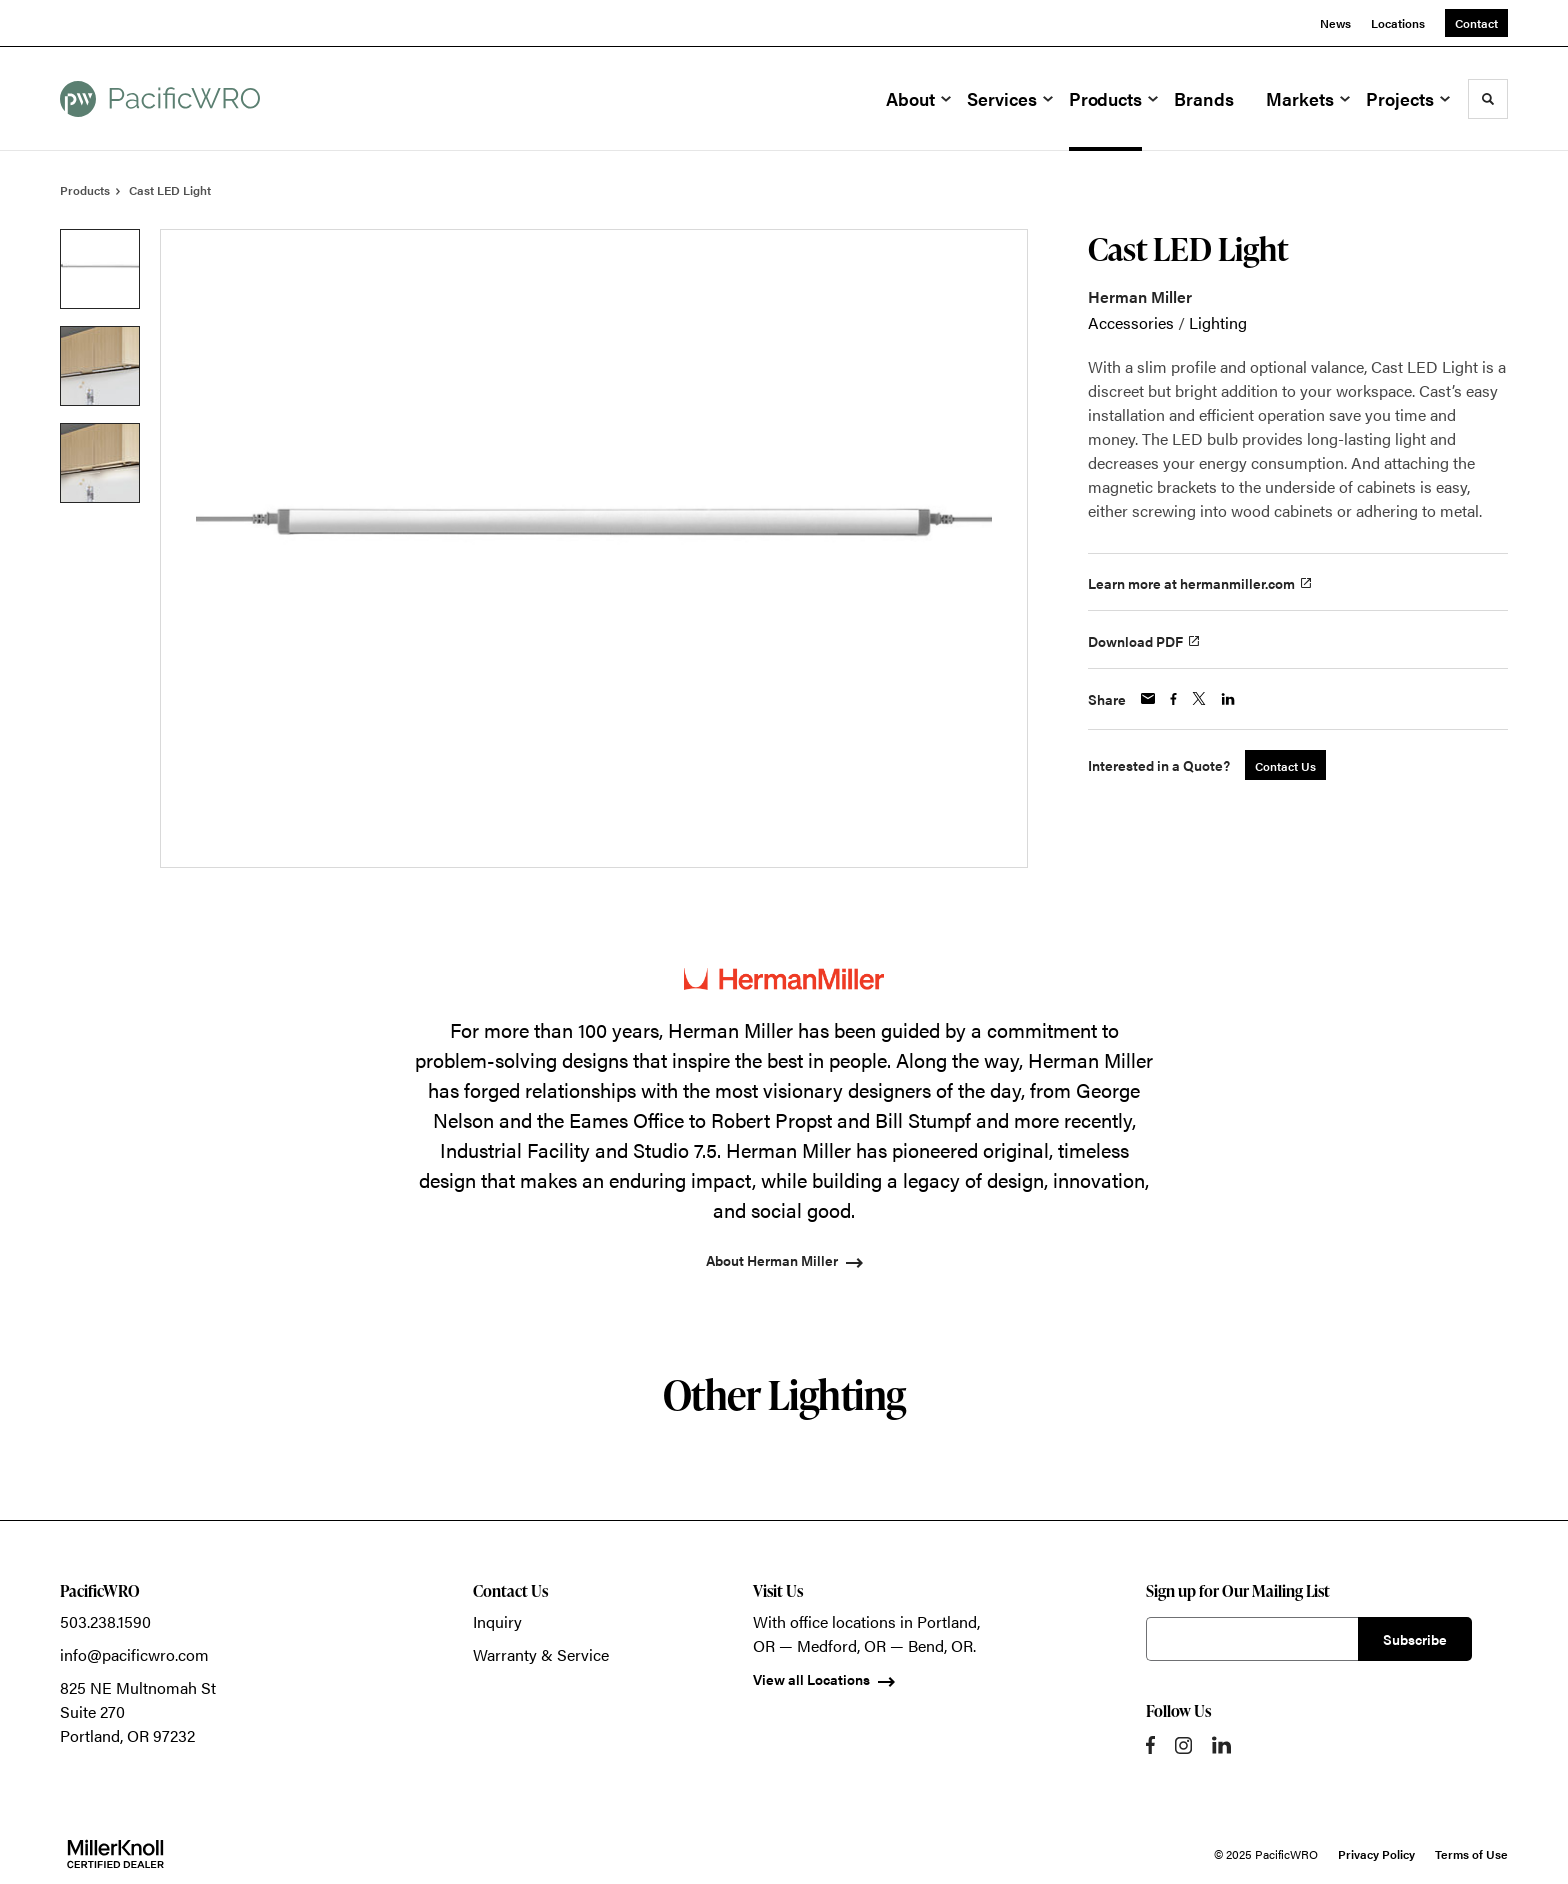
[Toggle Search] (1488, 99)
